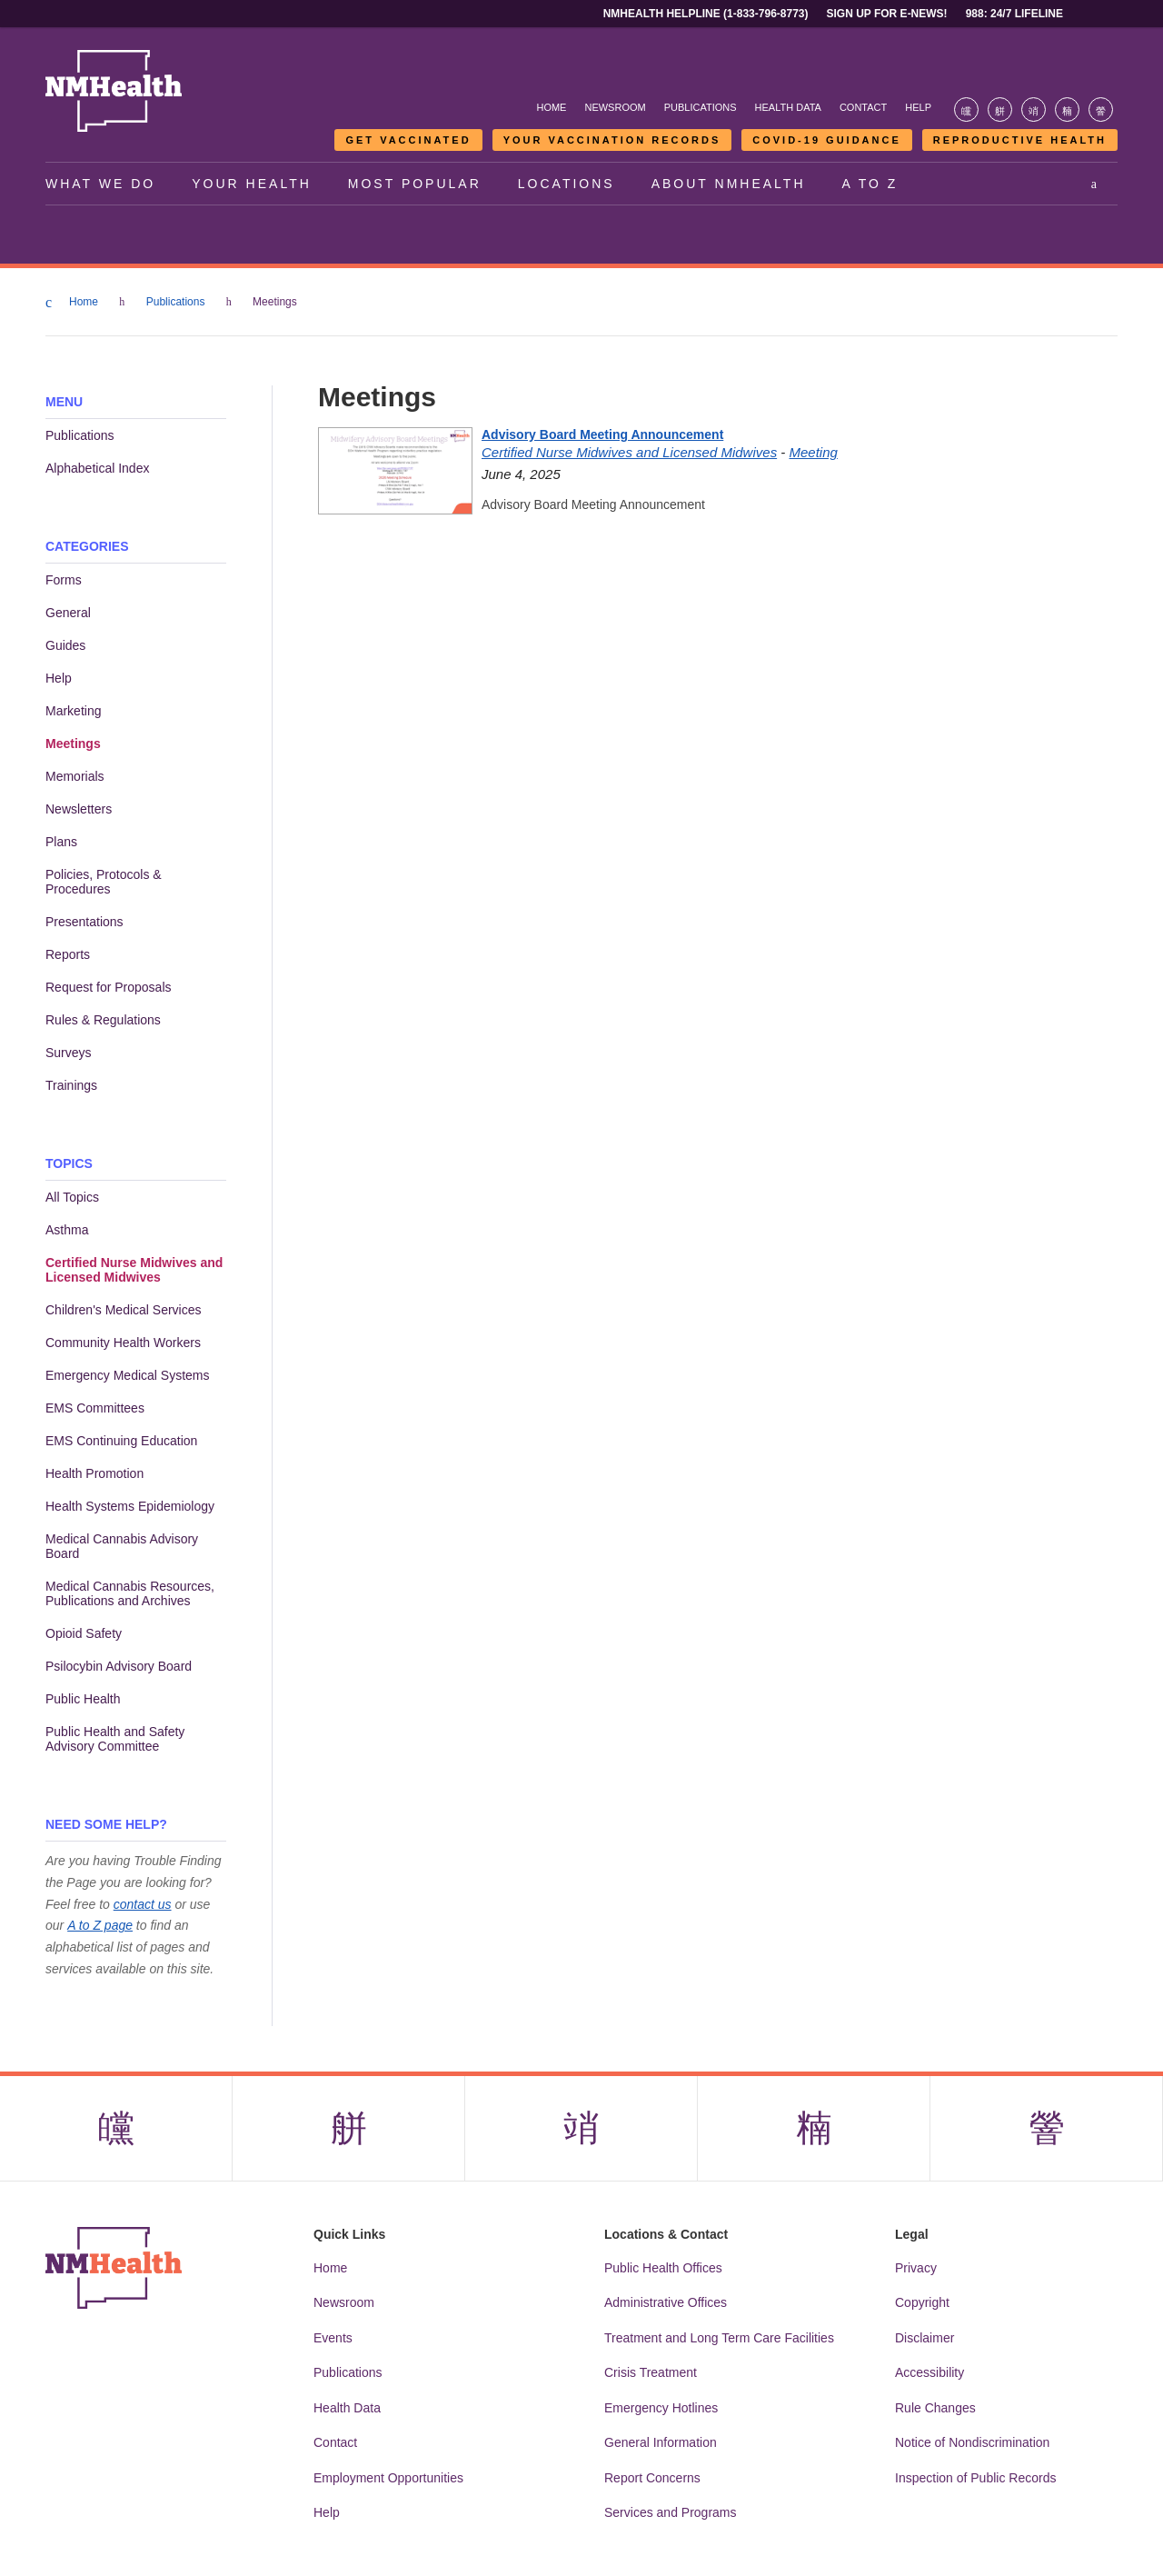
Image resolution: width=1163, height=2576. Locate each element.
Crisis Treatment (650, 2372)
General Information (660, 2442)
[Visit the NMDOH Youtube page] (1101, 109)
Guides (65, 645)
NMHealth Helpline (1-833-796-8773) (706, 13)
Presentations (84, 921)
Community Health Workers (123, 1342)
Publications (700, 107)
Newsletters (78, 809)
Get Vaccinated (408, 140)
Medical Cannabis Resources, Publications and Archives (129, 1593)
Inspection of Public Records (975, 2478)
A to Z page (100, 1925)
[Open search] (1095, 184)
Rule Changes (935, 2408)
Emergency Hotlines (661, 2408)
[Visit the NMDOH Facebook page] (966, 109)
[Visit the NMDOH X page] (1000, 109)
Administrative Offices (665, 2302)
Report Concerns (652, 2478)
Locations (566, 183)
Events (333, 2338)
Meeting (813, 452)
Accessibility (929, 2372)
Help (918, 107)
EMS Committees (94, 1408)
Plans (61, 841)
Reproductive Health (1020, 140)
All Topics (72, 1197)
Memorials (74, 776)
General (68, 612)
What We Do (100, 183)
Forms (63, 580)
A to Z (870, 183)
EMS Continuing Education (121, 1440)
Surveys (68, 1052)
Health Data (788, 107)
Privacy (916, 2268)
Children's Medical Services (123, 1310)
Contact (863, 107)
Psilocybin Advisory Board (118, 1666)
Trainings (71, 1085)
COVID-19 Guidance (826, 140)
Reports (67, 954)
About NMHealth (728, 183)
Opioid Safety (83, 1633)
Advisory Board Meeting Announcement (602, 434)
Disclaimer (924, 2338)
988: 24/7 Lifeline (1014, 13)
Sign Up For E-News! (887, 13)
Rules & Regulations (103, 1020)
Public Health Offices (663, 2268)
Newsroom (614, 107)
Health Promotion (94, 1473)
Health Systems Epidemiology (129, 1506)
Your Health (252, 183)
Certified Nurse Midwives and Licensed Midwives (134, 1269)
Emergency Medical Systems (127, 1375)
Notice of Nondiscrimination (972, 2442)
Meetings (73, 743)
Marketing (73, 711)
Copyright (922, 2302)
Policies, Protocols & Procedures (103, 881)
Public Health (83, 1699)
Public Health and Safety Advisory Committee (114, 1738)
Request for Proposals (108, 987)
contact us (143, 1904)
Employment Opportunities (388, 2478)
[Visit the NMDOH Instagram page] (1033, 109)
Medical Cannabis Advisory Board (121, 1546)
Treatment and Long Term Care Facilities (719, 2338)
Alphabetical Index (97, 468)
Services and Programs (670, 2512)
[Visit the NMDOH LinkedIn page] (1067, 109)
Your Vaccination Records (612, 140)
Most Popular (415, 183)
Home (551, 107)
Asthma (66, 1230)
